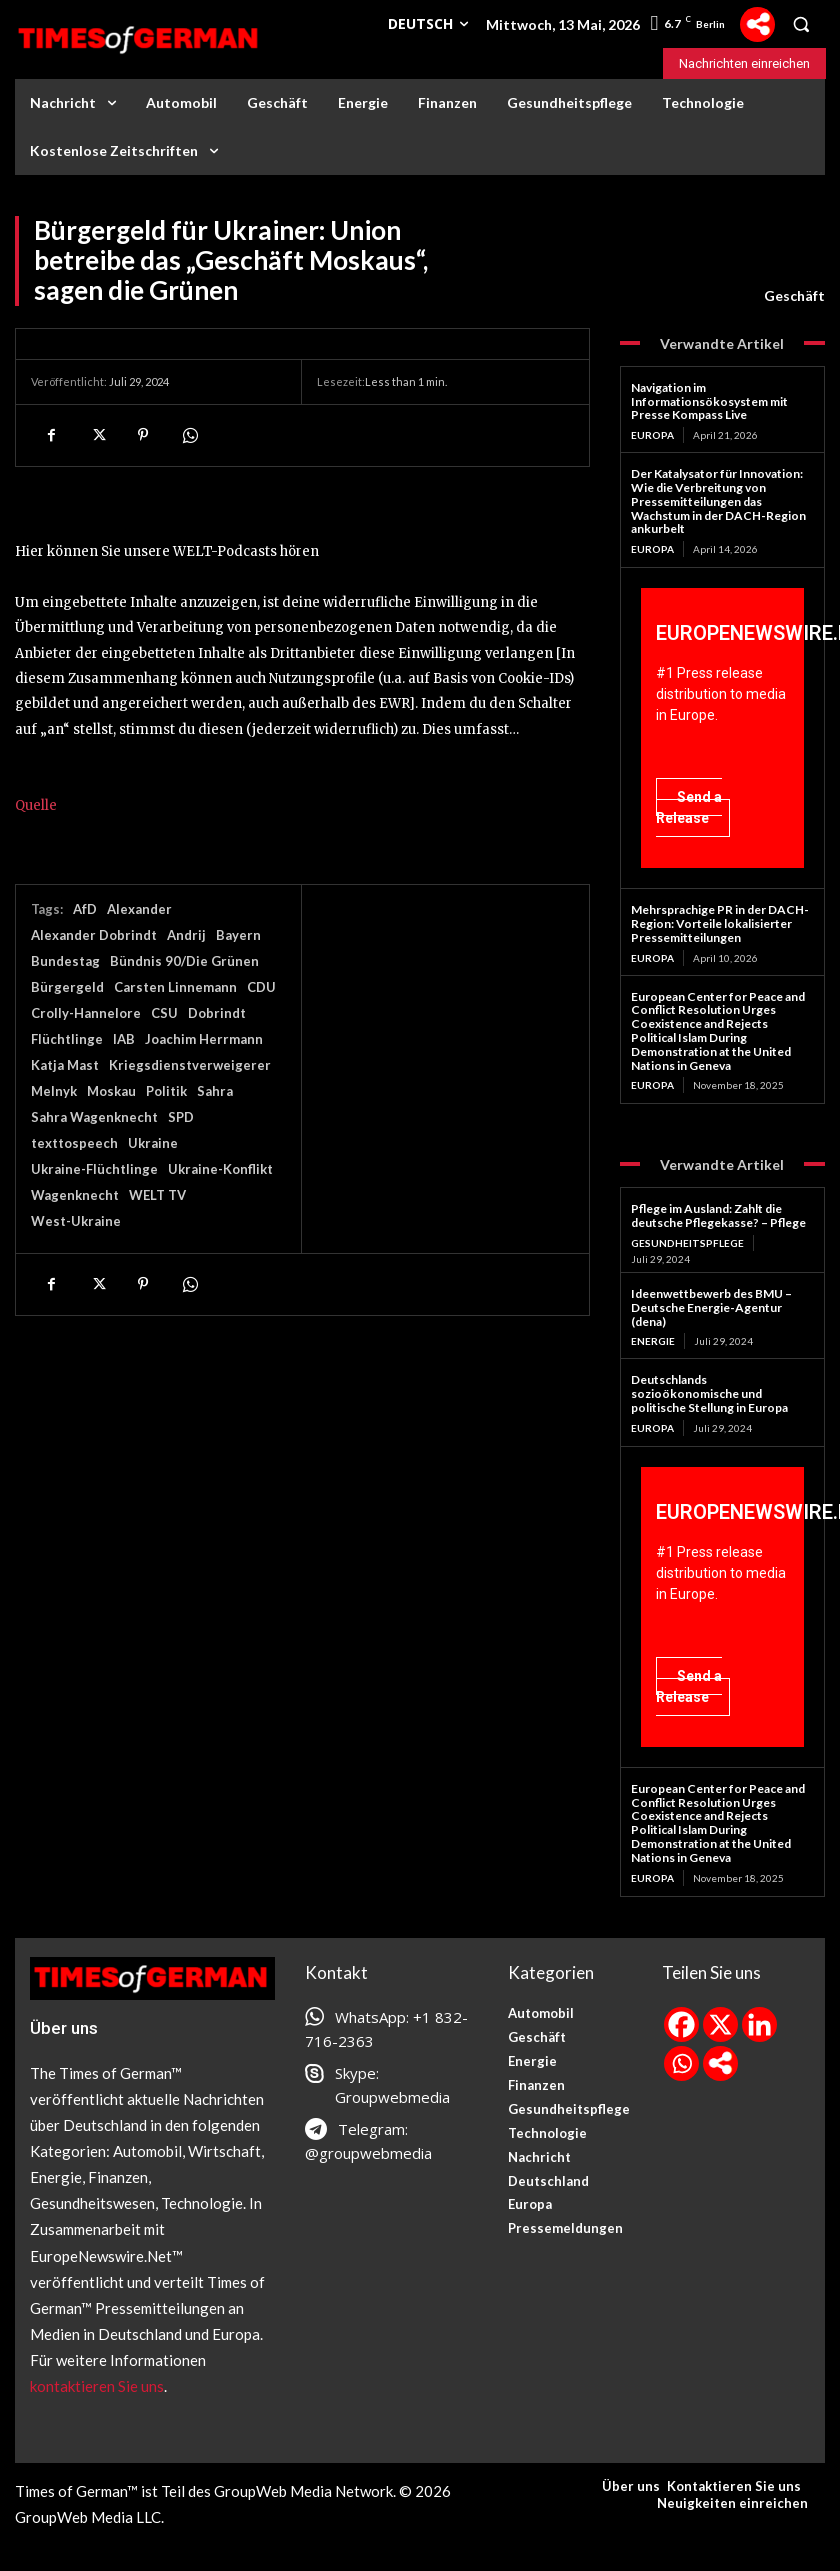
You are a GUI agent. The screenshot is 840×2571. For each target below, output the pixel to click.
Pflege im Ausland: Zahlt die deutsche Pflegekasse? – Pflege (718, 1215)
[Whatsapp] (681, 2063)
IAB (124, 1039)
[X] (720, 2024)
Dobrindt (217, 1013)
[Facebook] (681, 2024)
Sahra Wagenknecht (94, 1117)
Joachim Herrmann (204, 1039)
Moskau (111, 1091)
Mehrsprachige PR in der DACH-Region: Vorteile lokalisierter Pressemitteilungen (720, 923)
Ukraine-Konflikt (220, 1169)
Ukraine (153, 1143)
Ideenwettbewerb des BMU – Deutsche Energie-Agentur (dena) (711, 1307)
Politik (166, 1091)
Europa (652, 435)
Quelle (36, 805)
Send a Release (689, 807)
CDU (261, 987)
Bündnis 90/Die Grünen (184, 961)
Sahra (215, 1091)
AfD (85, 909)
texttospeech (74, 1143)
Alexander (139, 909)
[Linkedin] (759, 2024)
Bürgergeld (67, 987)
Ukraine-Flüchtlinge (94, 1169)
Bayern (238, 935)
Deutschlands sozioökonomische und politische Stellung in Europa (709, 1393)
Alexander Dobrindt (94, 935)
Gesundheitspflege (687, 1243)
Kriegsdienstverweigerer (190, 1065)
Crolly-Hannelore (86, 1013)
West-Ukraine (76, 1221)
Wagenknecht (75, 1195)
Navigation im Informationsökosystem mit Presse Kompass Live (709, 401)
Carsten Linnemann (175, 987)
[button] (801, 24)
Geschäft (794, 296)
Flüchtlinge (67, 1039)
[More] (757, 24)
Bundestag (65, 961)
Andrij (186, 935)
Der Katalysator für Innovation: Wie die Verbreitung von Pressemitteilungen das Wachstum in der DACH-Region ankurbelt (718, 501)
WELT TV (157, 1195)
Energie (653, 1341)
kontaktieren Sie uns (97, 2386)
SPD (181, 1117)
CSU (164, 1013)
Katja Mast (65, 1065)
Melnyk (54, 1091)
